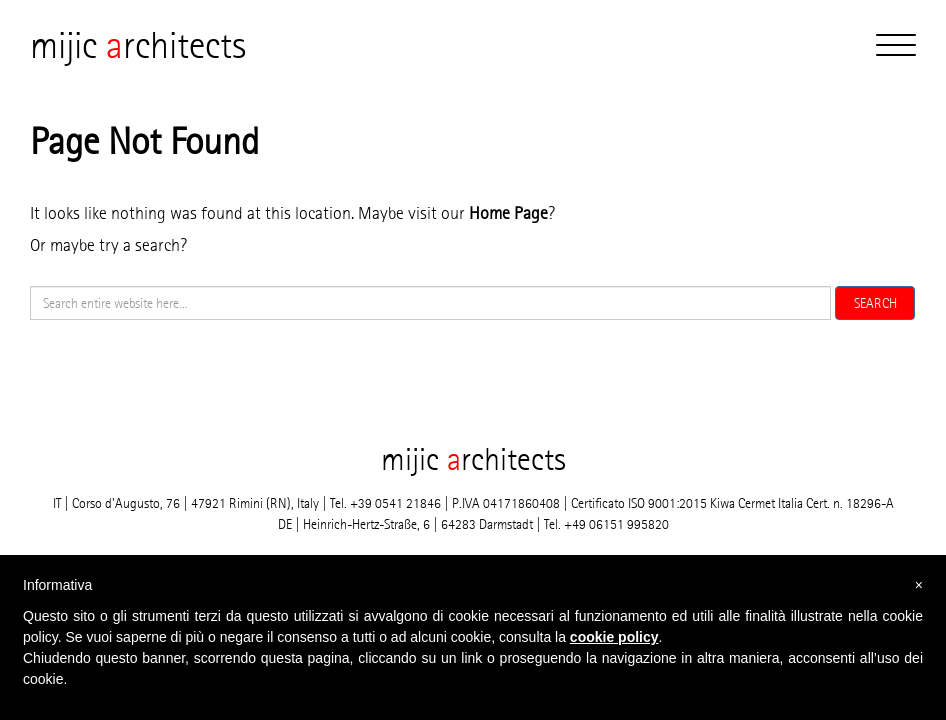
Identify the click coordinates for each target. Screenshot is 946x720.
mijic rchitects (138, 45)
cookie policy (614, 637)
